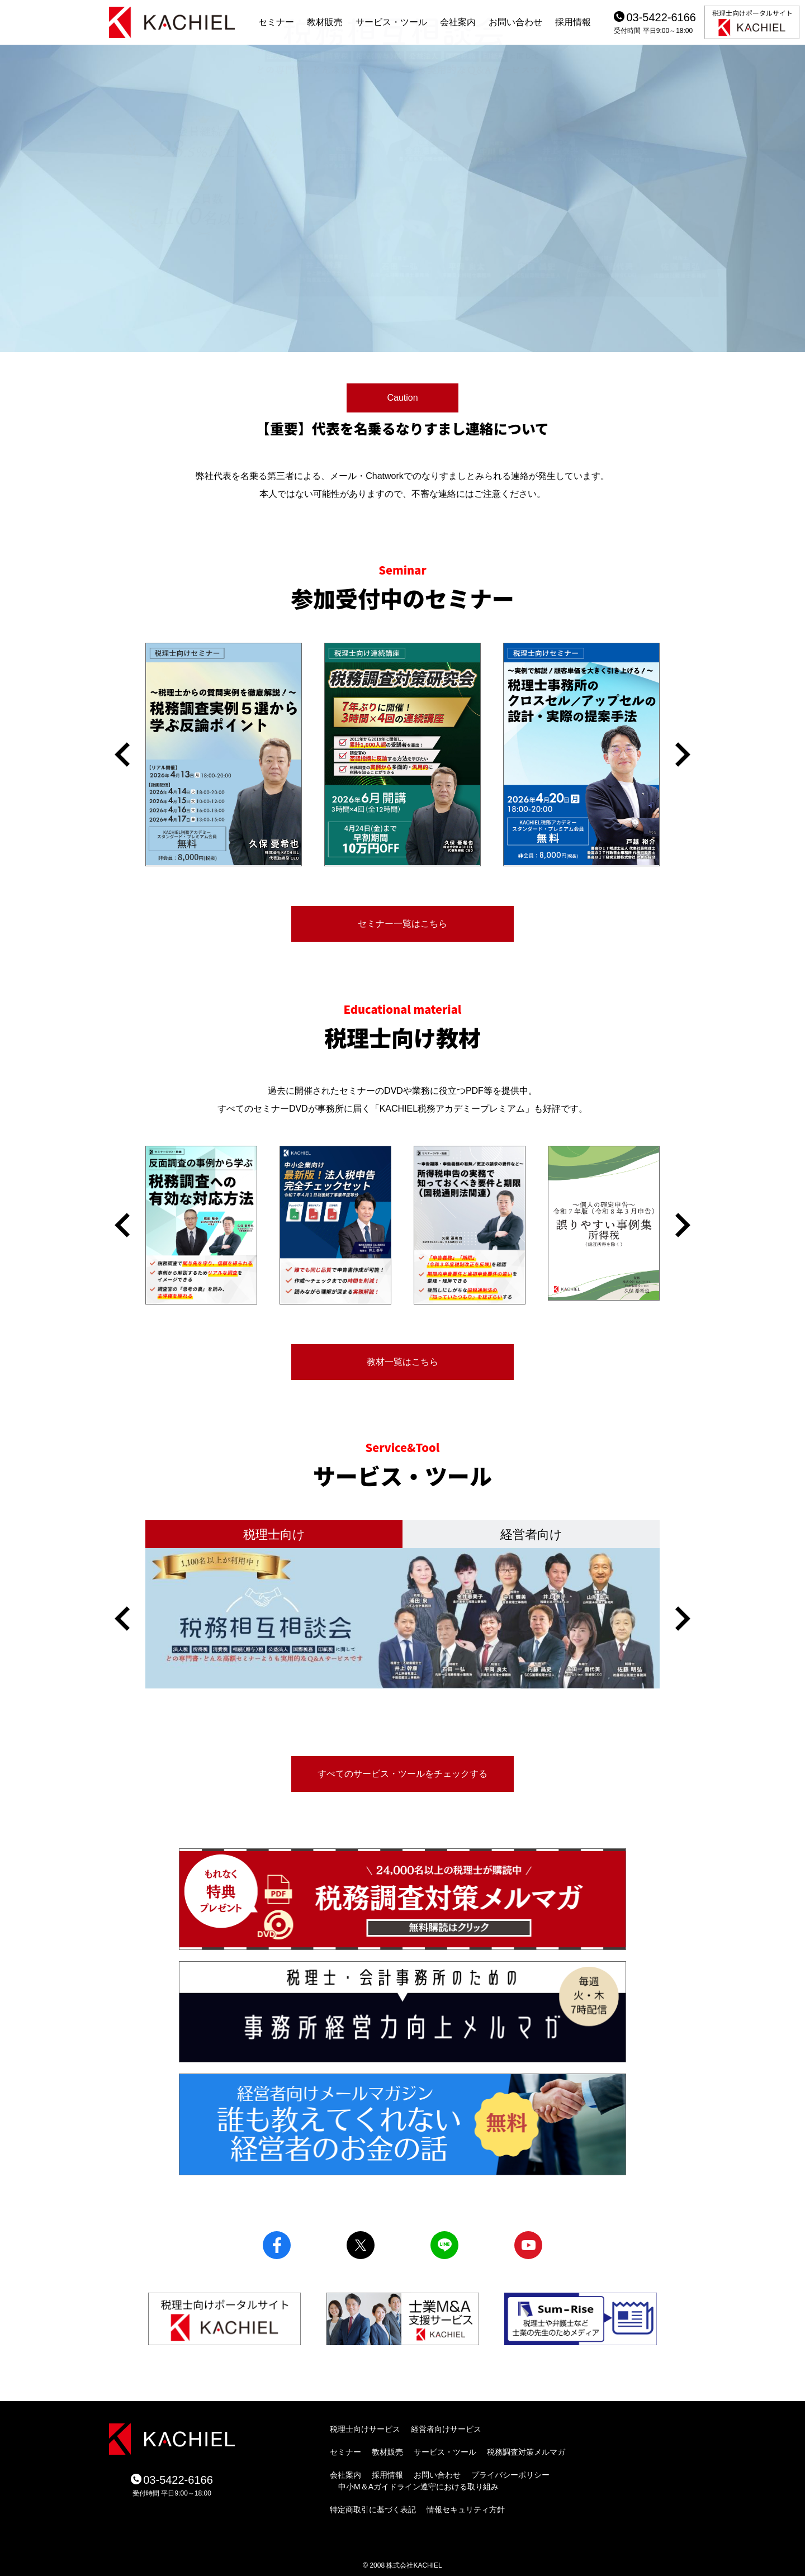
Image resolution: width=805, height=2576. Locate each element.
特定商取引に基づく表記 (373, 2509)
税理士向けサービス (365, 2429)
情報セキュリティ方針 (466, 2509)
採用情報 (573, 22)
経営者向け (531, 1534)
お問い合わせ (515, 22)
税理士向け (274, 1534)
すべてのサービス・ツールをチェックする (402, 1773)
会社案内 (458, 22)
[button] (122, 754)
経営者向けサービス (446, 2429)
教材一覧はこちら (402, 1362)
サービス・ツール (391, 22)
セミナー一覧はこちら (402, 923)
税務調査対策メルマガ (526, 2451)
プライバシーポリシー (510, 2474)
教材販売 (325, 22)
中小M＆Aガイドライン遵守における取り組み (418, 2486)
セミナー (276, 22)
